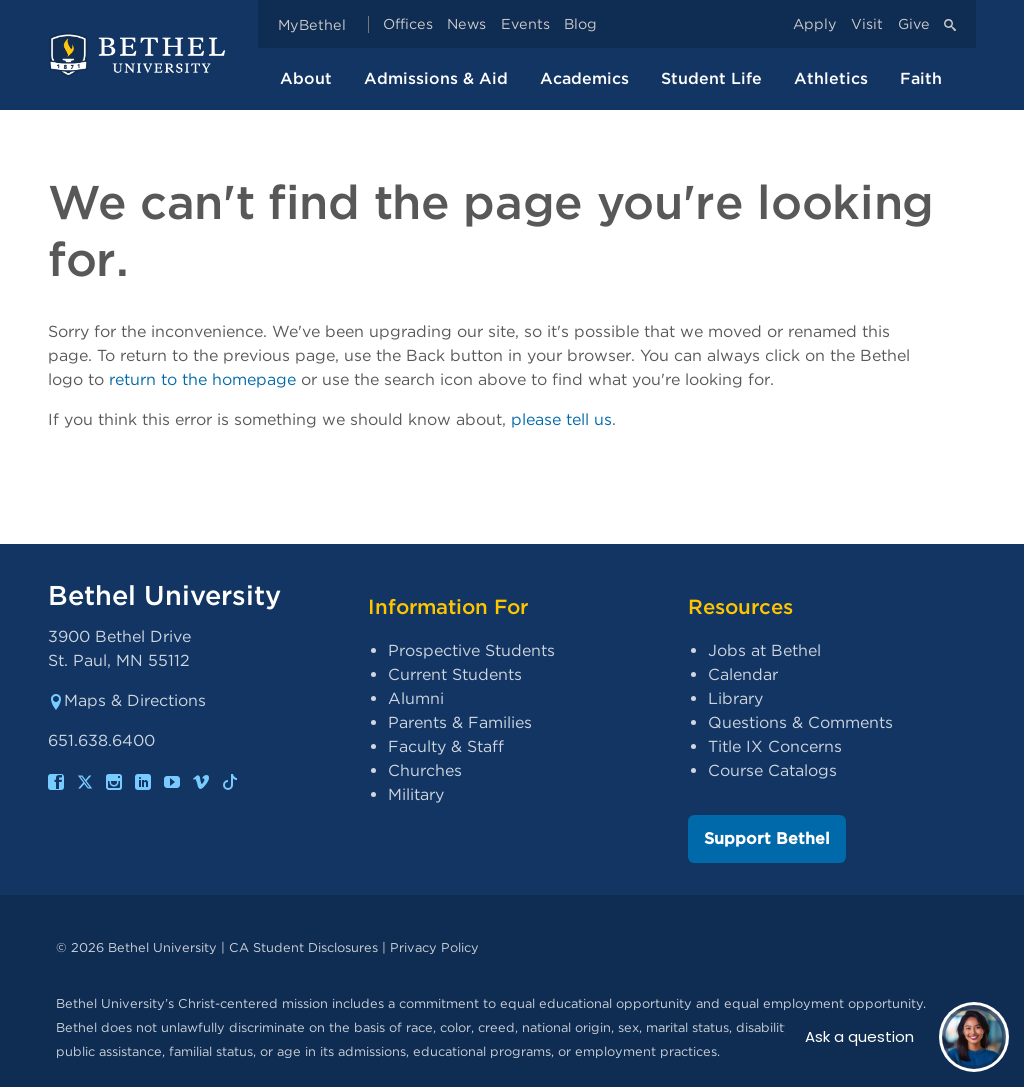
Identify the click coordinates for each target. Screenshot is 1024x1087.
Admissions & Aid (436, 78)
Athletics (831, 78)
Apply (815, 24)
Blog (580, 24)
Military (416, 794)
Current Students (455, 674)
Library (735, 698)
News (466, 24)
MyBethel (312, 24)
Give (914, 24)
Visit (867, 24)
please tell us (561, 419)
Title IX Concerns (775, 746)
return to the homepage (202, 379)
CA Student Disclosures (303, 947)
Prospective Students (471, 650)
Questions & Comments (800, 722)
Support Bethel (767, 838)
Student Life (711, 78)
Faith (921, 78)
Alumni (416, 698)
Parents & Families (460, 722)
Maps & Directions (127, 700)
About (306, 78)
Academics (584, 78)
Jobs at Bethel (764, 650)
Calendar (743, 674)
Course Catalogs (772, 770)
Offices (408, 24)
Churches (425, 770)
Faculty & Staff (446, 746)
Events (525, 24)
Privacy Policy (434, 947)
